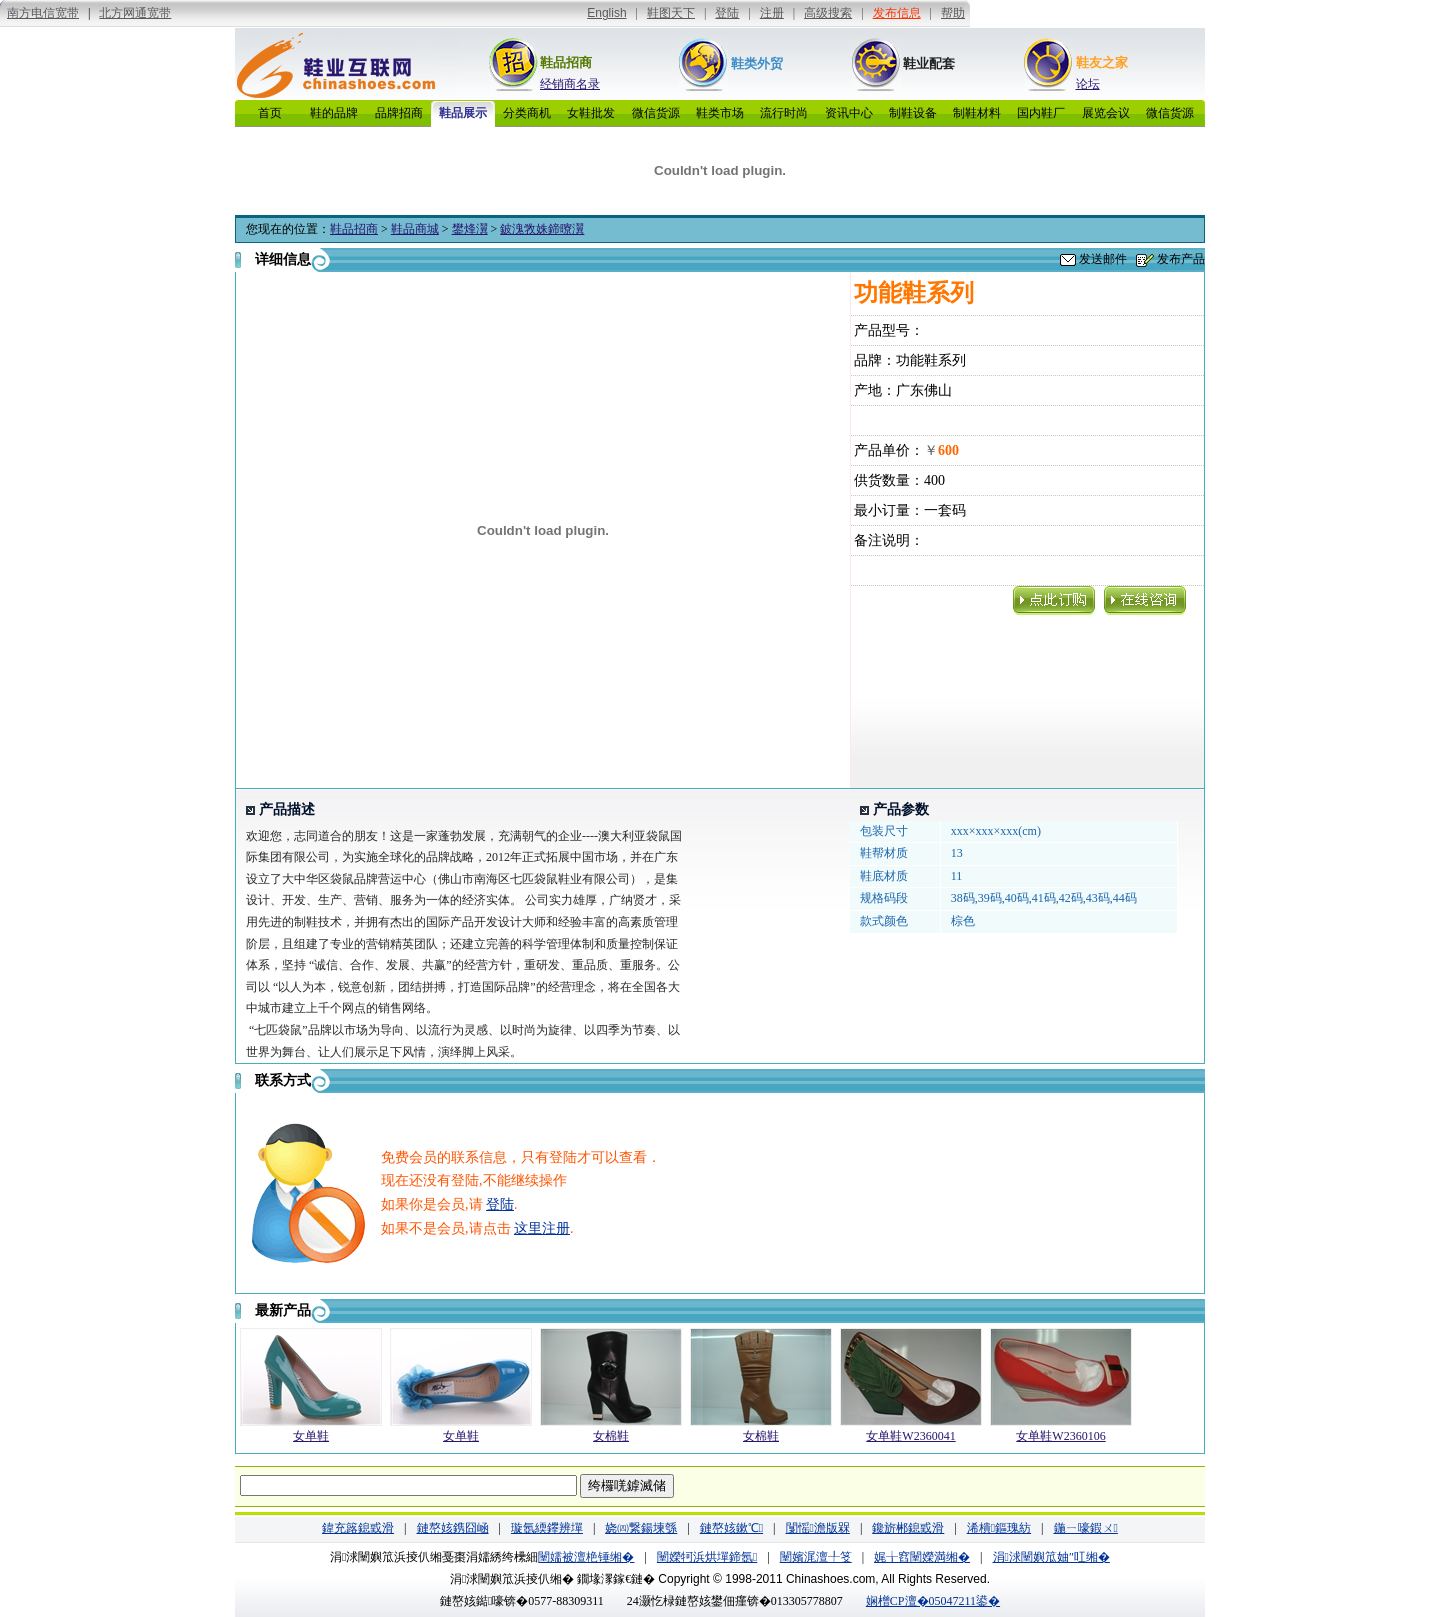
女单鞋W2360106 (1060, 1436)
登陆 (500, 1204)
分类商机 (527, 113)
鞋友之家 (1102, 62)
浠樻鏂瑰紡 (999, 1528)
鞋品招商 (566, 62)
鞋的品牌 (334, 113)
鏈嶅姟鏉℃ (731, 1528)
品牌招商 (399, 113)
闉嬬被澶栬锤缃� (586, 1557)
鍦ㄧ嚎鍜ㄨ (1086, 1528)
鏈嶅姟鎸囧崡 (453, 1528)
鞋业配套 (929, 63)
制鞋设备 (913, 113)
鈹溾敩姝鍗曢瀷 (542, 229)
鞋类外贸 (757, 63)
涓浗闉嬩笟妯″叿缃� (1051, 1557)
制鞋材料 (977, 113)
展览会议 (1106, 113)
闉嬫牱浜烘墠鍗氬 (707, 1557)
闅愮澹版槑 (818, 1528)
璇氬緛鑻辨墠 (547, 1528)
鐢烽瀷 (470, 229)
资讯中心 (849, 113)
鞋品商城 (415, 229)
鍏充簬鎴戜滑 (358, 1528)
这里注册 (542, 1228)
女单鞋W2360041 (910, 1436)
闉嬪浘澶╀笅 (816, 1557)
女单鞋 (311, 1436)
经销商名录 (570, 84)
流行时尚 (784, 113)
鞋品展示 (463, 113)
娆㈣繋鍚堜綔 (641, 1528)
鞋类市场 (720, 113)
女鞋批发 (591, 113)
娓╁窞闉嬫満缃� (922, 1557)
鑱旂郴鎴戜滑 (908, 1528)
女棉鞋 (611, 1436)
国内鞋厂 (1041, 113)
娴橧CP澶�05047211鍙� (933, 1601)
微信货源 (656, 113)
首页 (270, 113)
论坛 (1088, 84)
